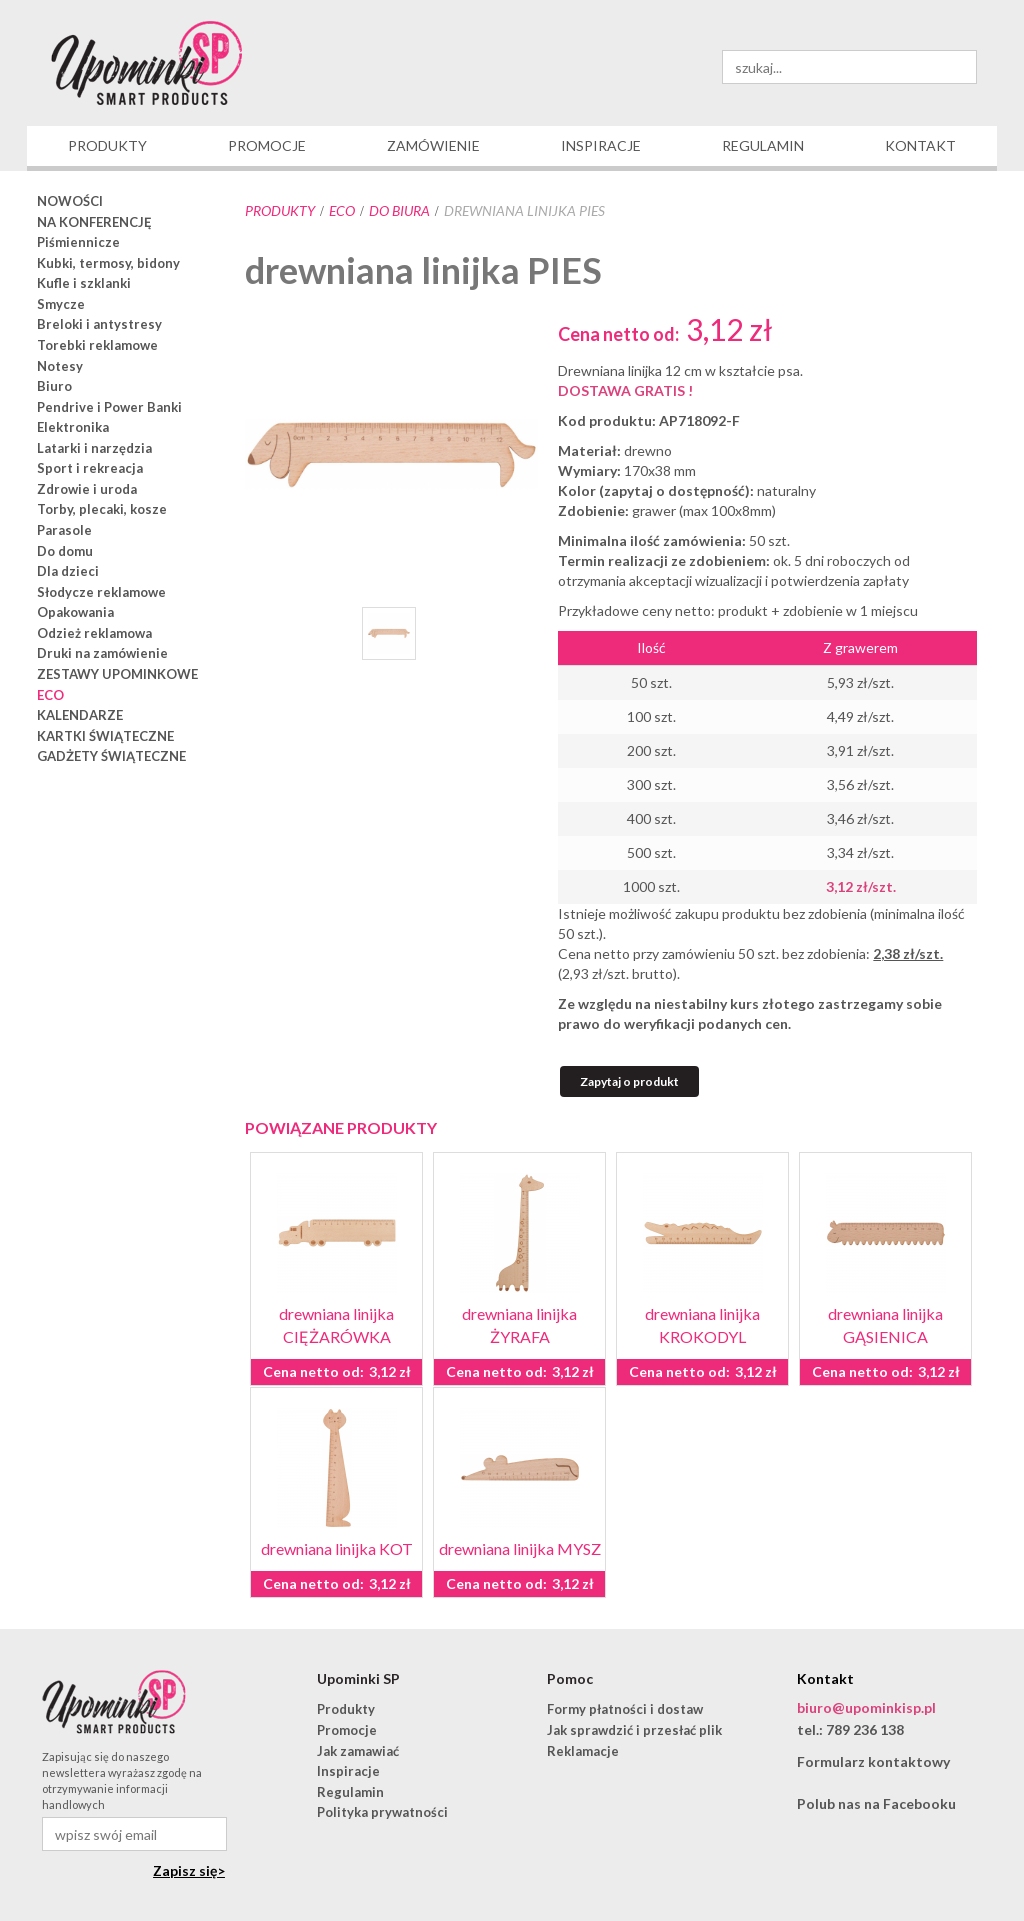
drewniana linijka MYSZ (520, 1548)
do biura (399, 210)
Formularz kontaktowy (873, 1761)
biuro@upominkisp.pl (866, 1707)
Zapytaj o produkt (629, 1081)
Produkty (280, 210)
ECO (342, 210)
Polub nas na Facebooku (876, 1803)
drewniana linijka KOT (337, 1548)
